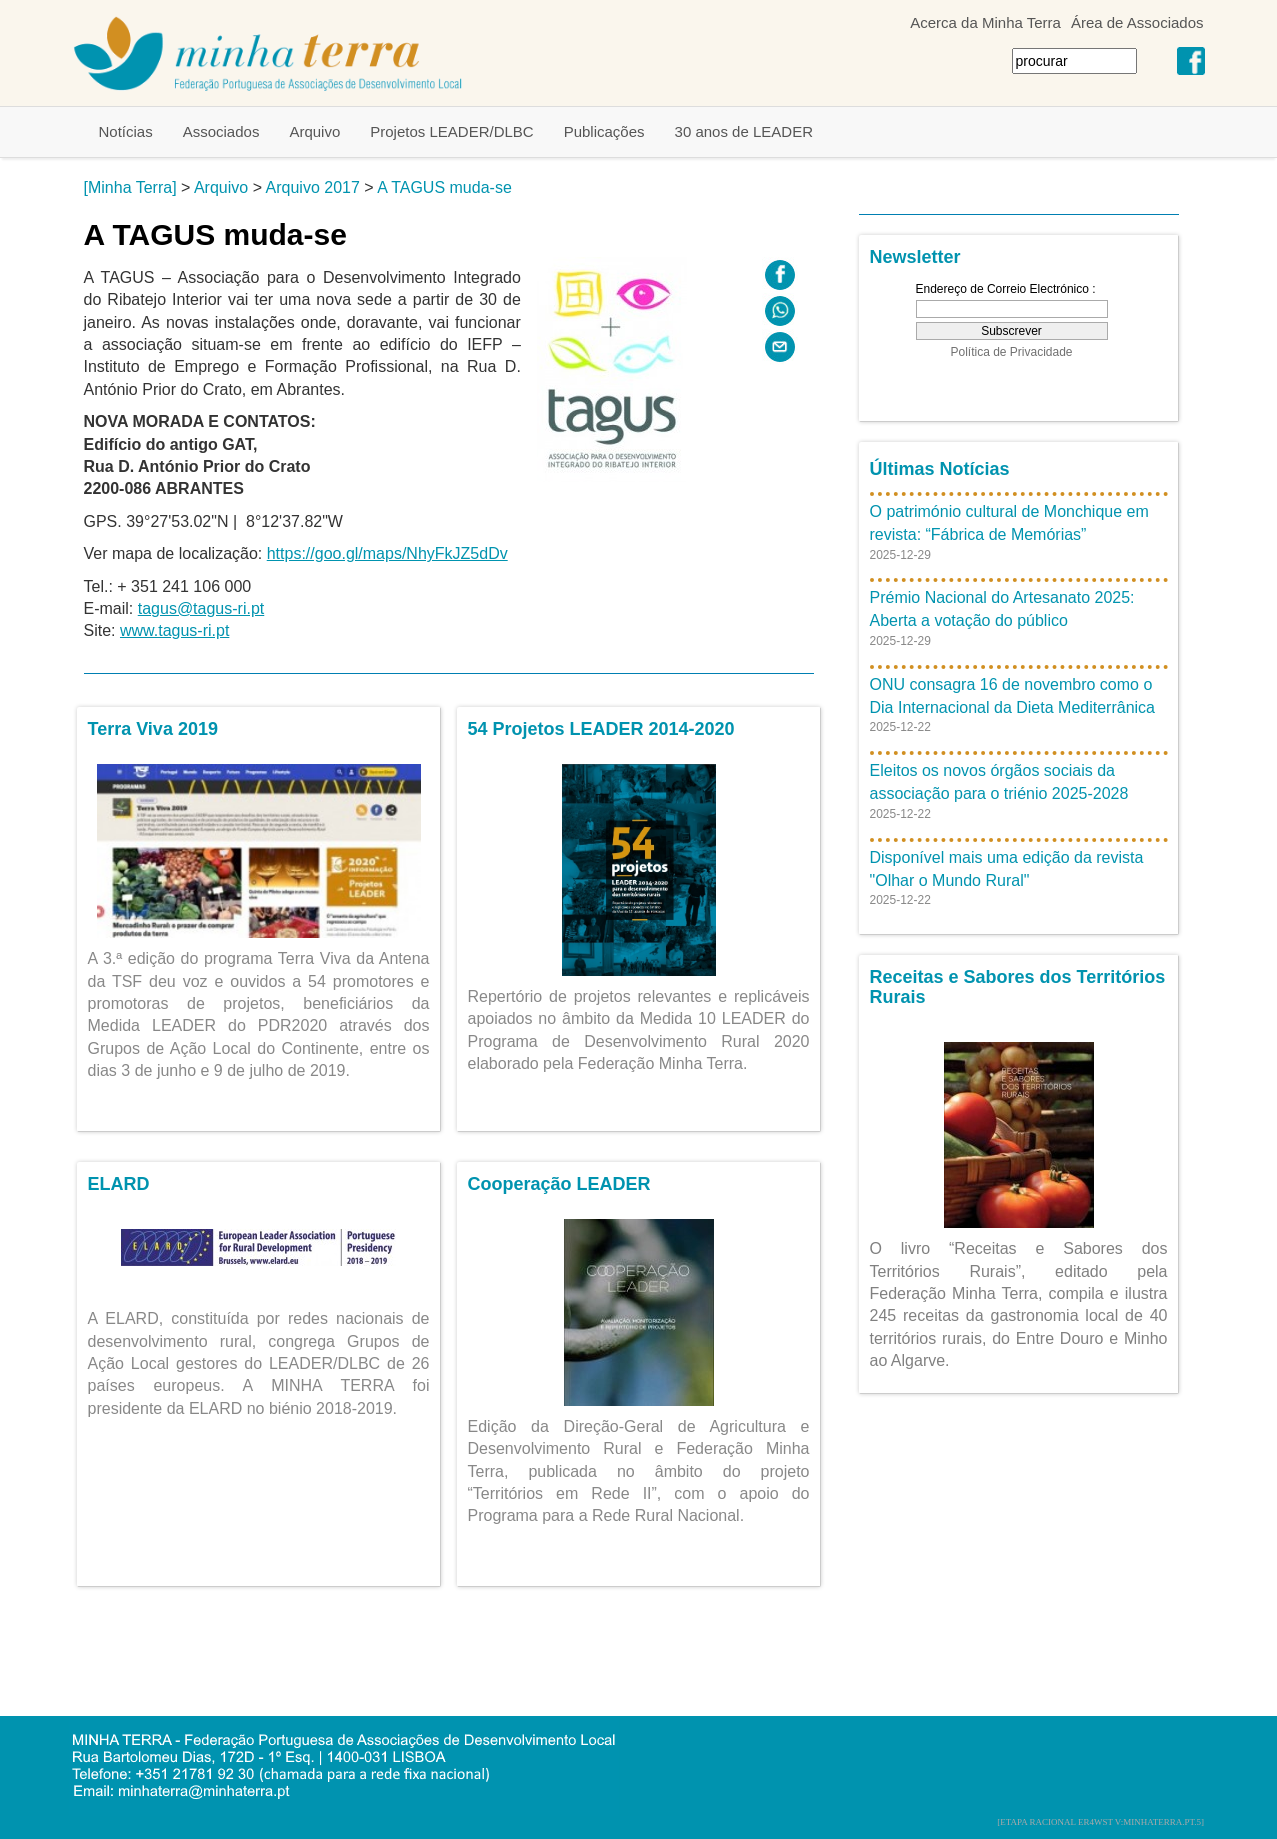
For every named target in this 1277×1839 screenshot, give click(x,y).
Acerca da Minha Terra (985, 22)
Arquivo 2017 (313, 187)
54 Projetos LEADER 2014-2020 (601, 729)
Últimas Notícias (940, 469)
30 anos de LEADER (744, 131)
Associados (221, 131)
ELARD (119, 1184)
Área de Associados (1137, 22)
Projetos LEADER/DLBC (451, 131)
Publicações (604, 131)
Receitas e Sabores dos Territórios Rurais (1018, 987)
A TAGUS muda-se (444, 187)
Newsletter (915, 257)
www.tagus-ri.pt (174, 630)
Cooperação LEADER (559, 1184)
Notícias (126, 131)
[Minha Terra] (130, 187)
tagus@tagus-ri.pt (201, 608)
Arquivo (314, 131)
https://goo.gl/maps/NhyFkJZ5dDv (387, 553)
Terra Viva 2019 (153, 729)
